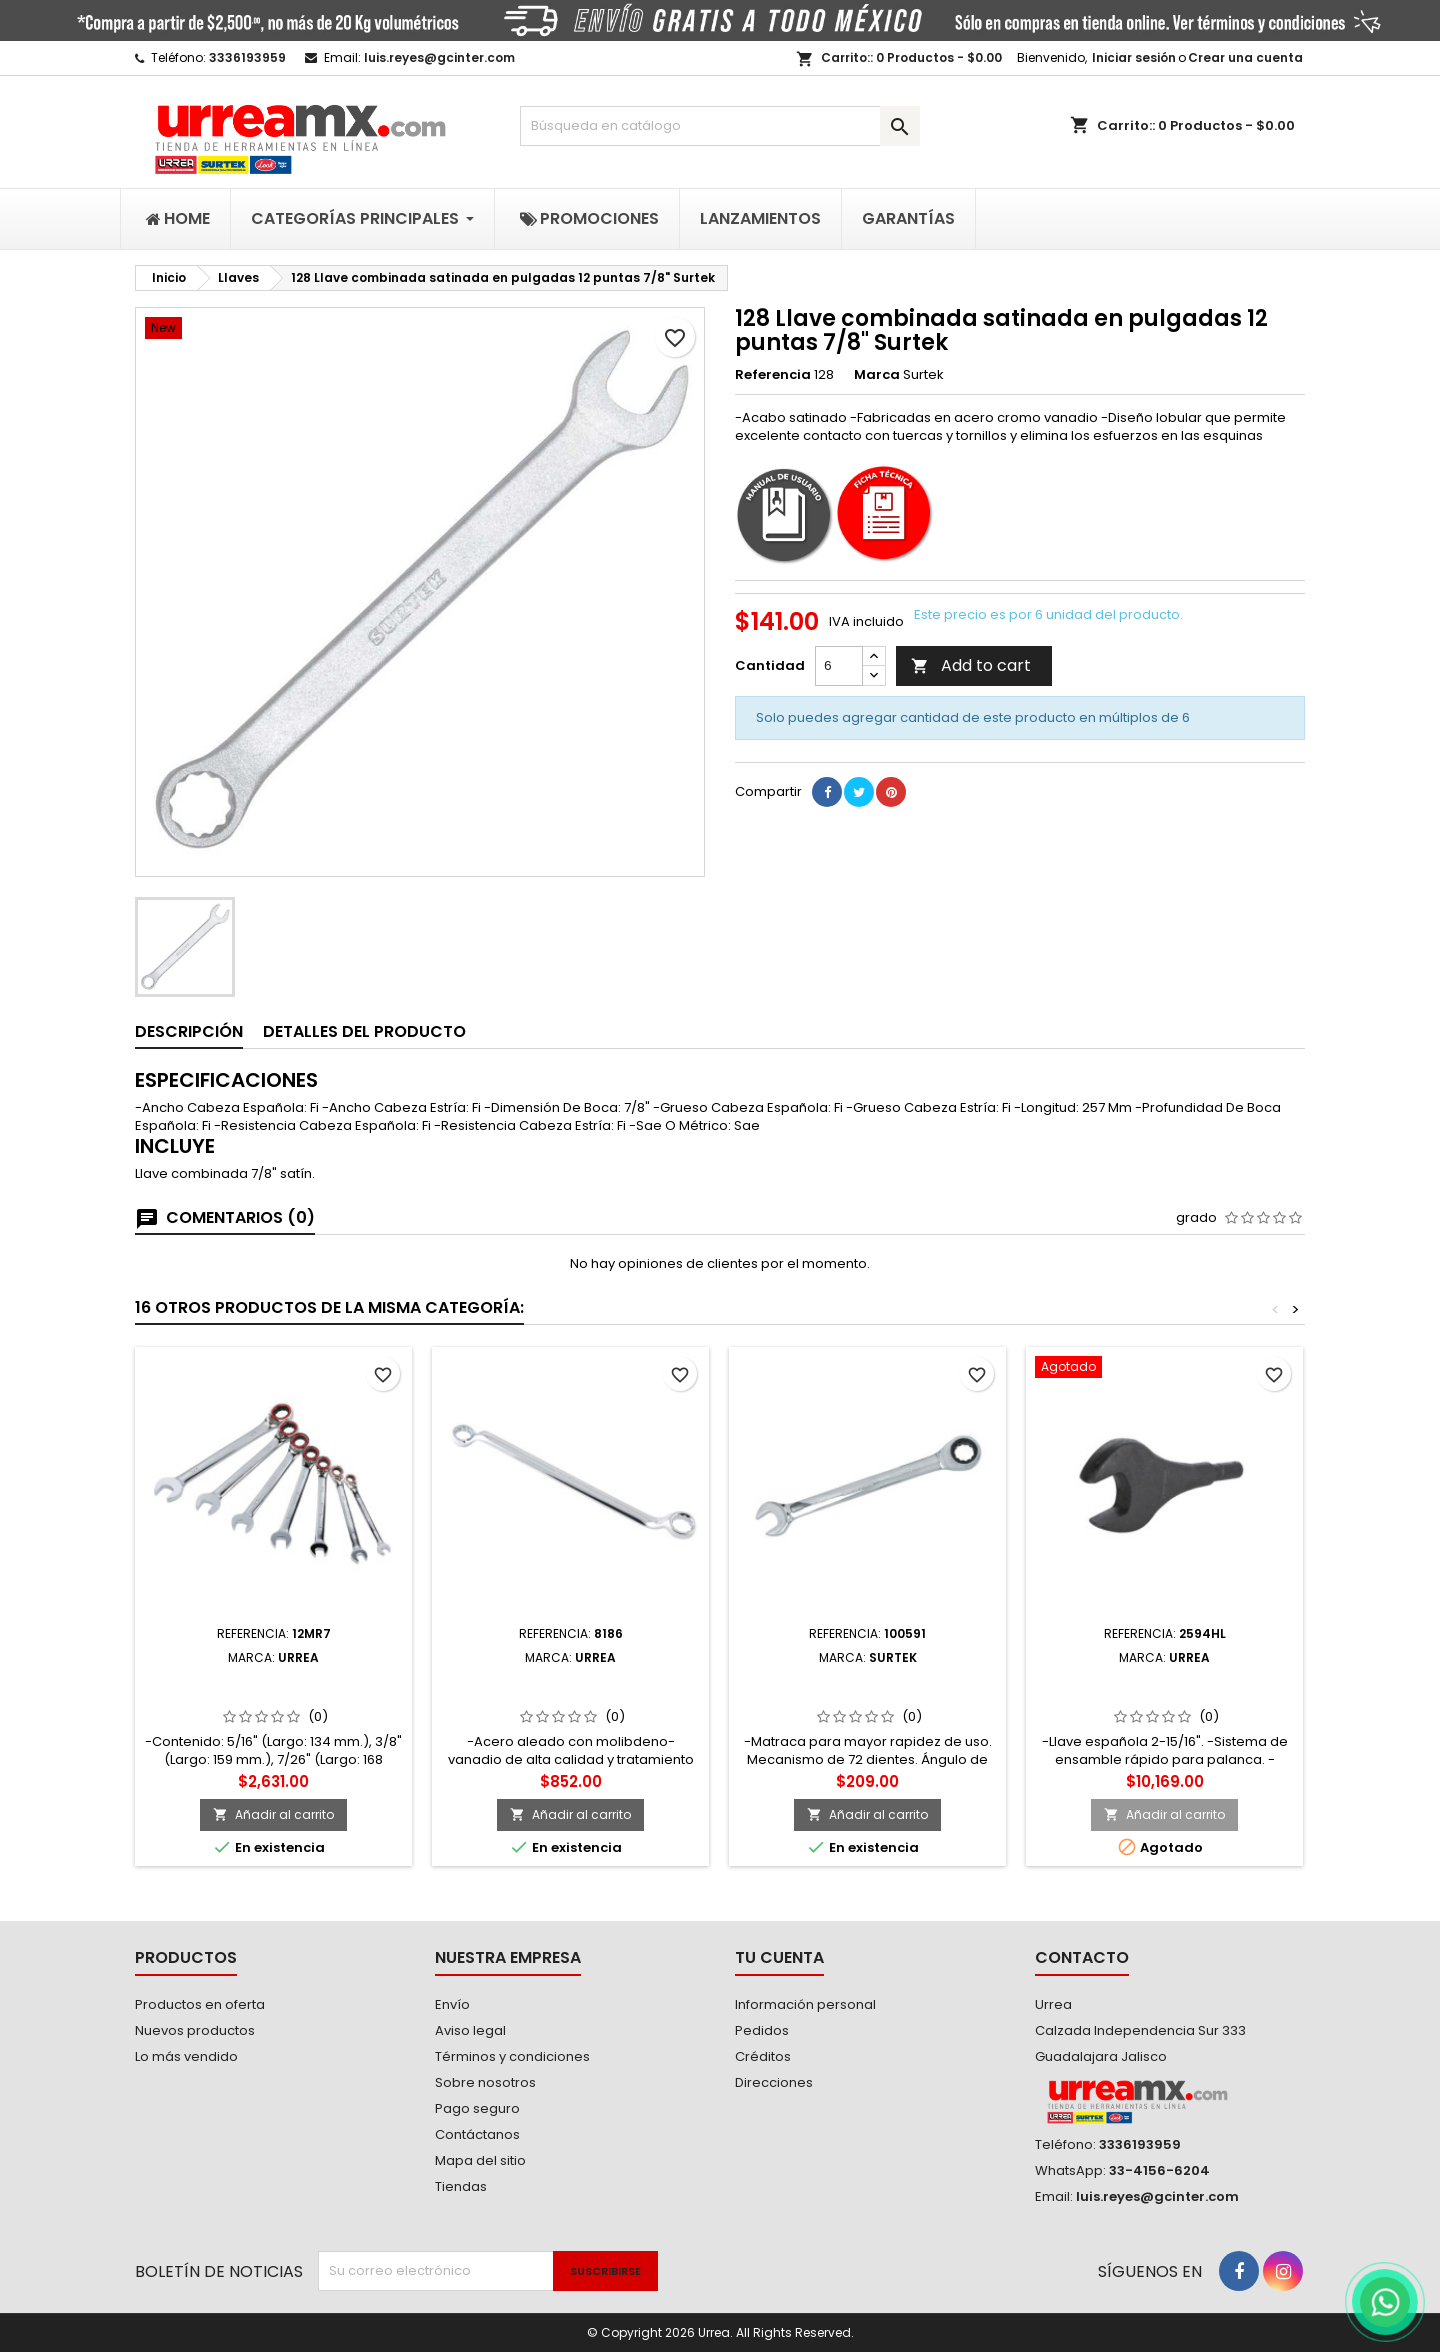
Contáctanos (477, 2134)
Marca (877, 375)
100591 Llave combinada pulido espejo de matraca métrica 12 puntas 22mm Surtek (867, 1697)
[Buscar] (720, 126)
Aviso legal (470, 2030)
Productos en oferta (200, 2004)
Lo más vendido (186, 2056)
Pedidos (762, 2030)
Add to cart (971, 665)
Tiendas (461, 2186)
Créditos (763, 2056)
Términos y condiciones (512, 2056)
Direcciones (774, 2082)
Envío (452, 2004)
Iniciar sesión (1134, 57)
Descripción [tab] (189, 1031)
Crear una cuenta (1245, 57)
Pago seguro (477, 2108)
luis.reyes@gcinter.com (439, 57)
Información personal (805, 2004)
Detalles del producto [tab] (364, 1031)
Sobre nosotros (485, 2082)
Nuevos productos (195, 2030)
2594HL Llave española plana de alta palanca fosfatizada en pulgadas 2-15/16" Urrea (1164, 1697)
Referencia (773, 375)
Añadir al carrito (273, 1814)
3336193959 (247, 57)
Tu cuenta (779, 1957)
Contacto (1082, 1957)
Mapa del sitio (480, 2160)
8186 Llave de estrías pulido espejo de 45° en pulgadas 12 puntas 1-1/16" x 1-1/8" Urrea (570, 1697)
